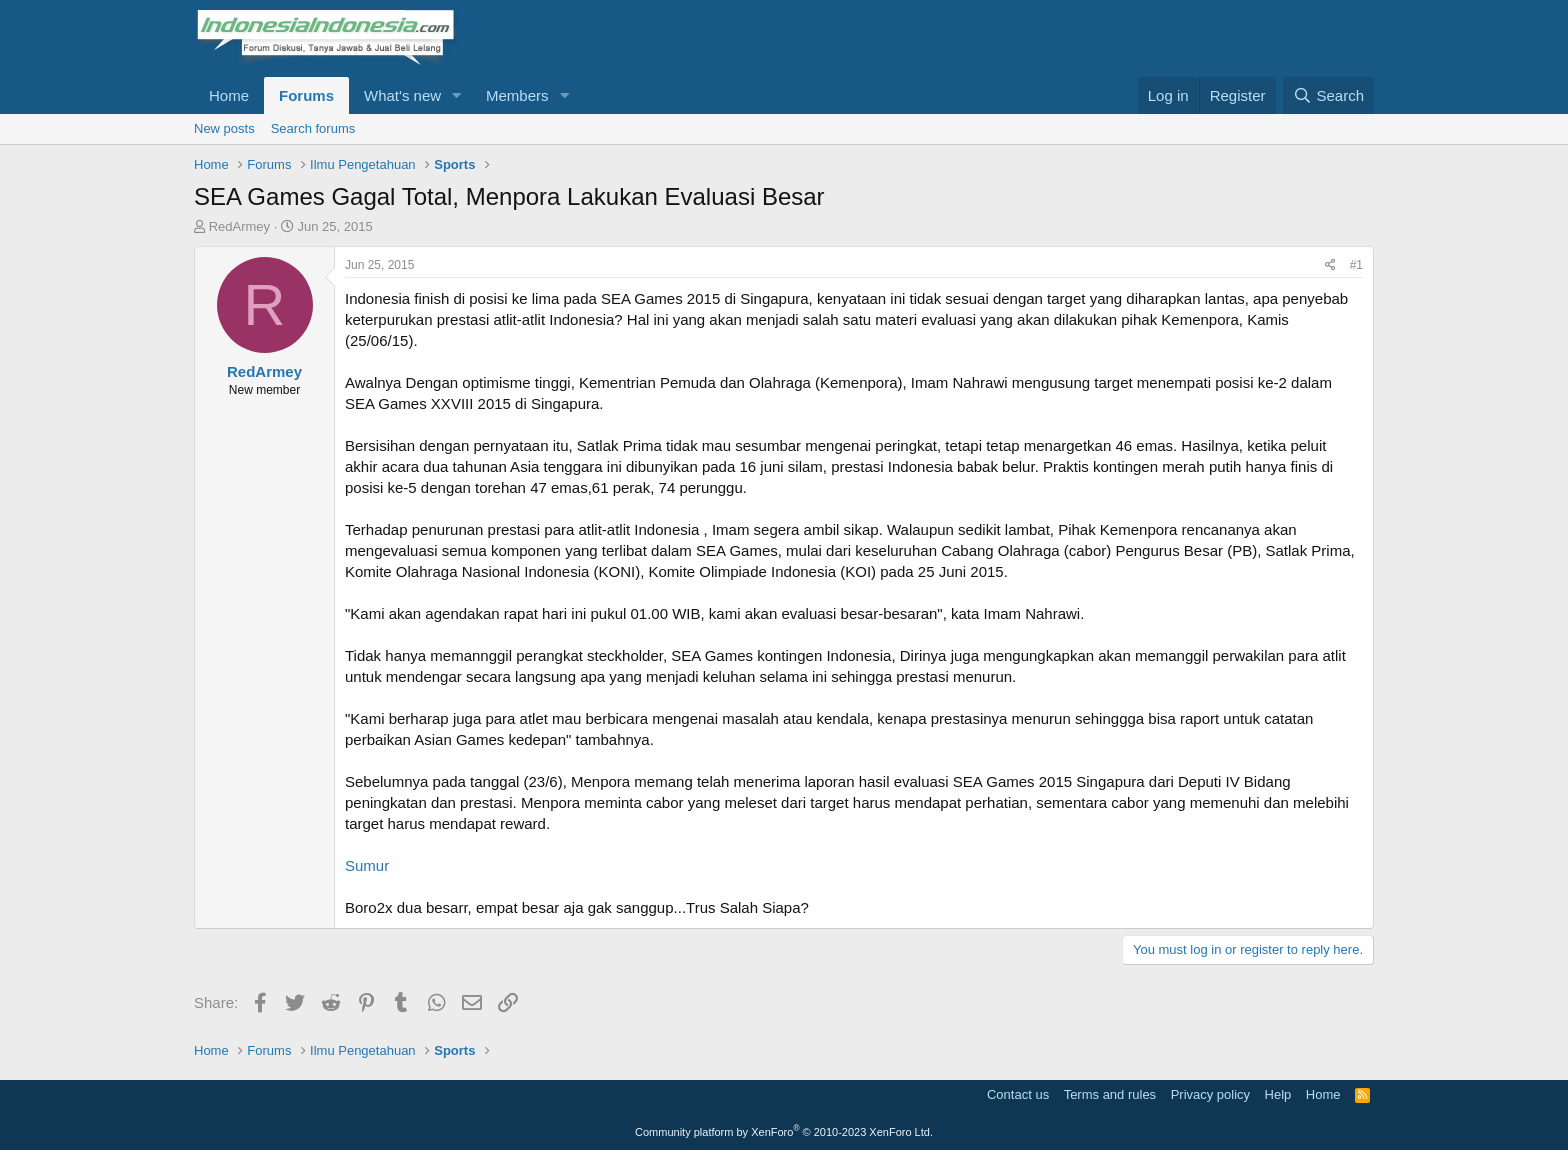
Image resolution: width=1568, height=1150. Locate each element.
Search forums (313, 128)
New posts (224, 128)
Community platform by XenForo (784, 1132)
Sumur (367, 865)
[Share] (1330, 265)
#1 (1356, 265)
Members (517, 95)
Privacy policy (1210, 1094)
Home (229, 95)
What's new (402, 95)
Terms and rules (1110, 1094)
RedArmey (239, 226)
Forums (306, 95)
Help (1278, 1094)
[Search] (1328, 95)
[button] (457, 95)
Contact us (1018, 1094)
